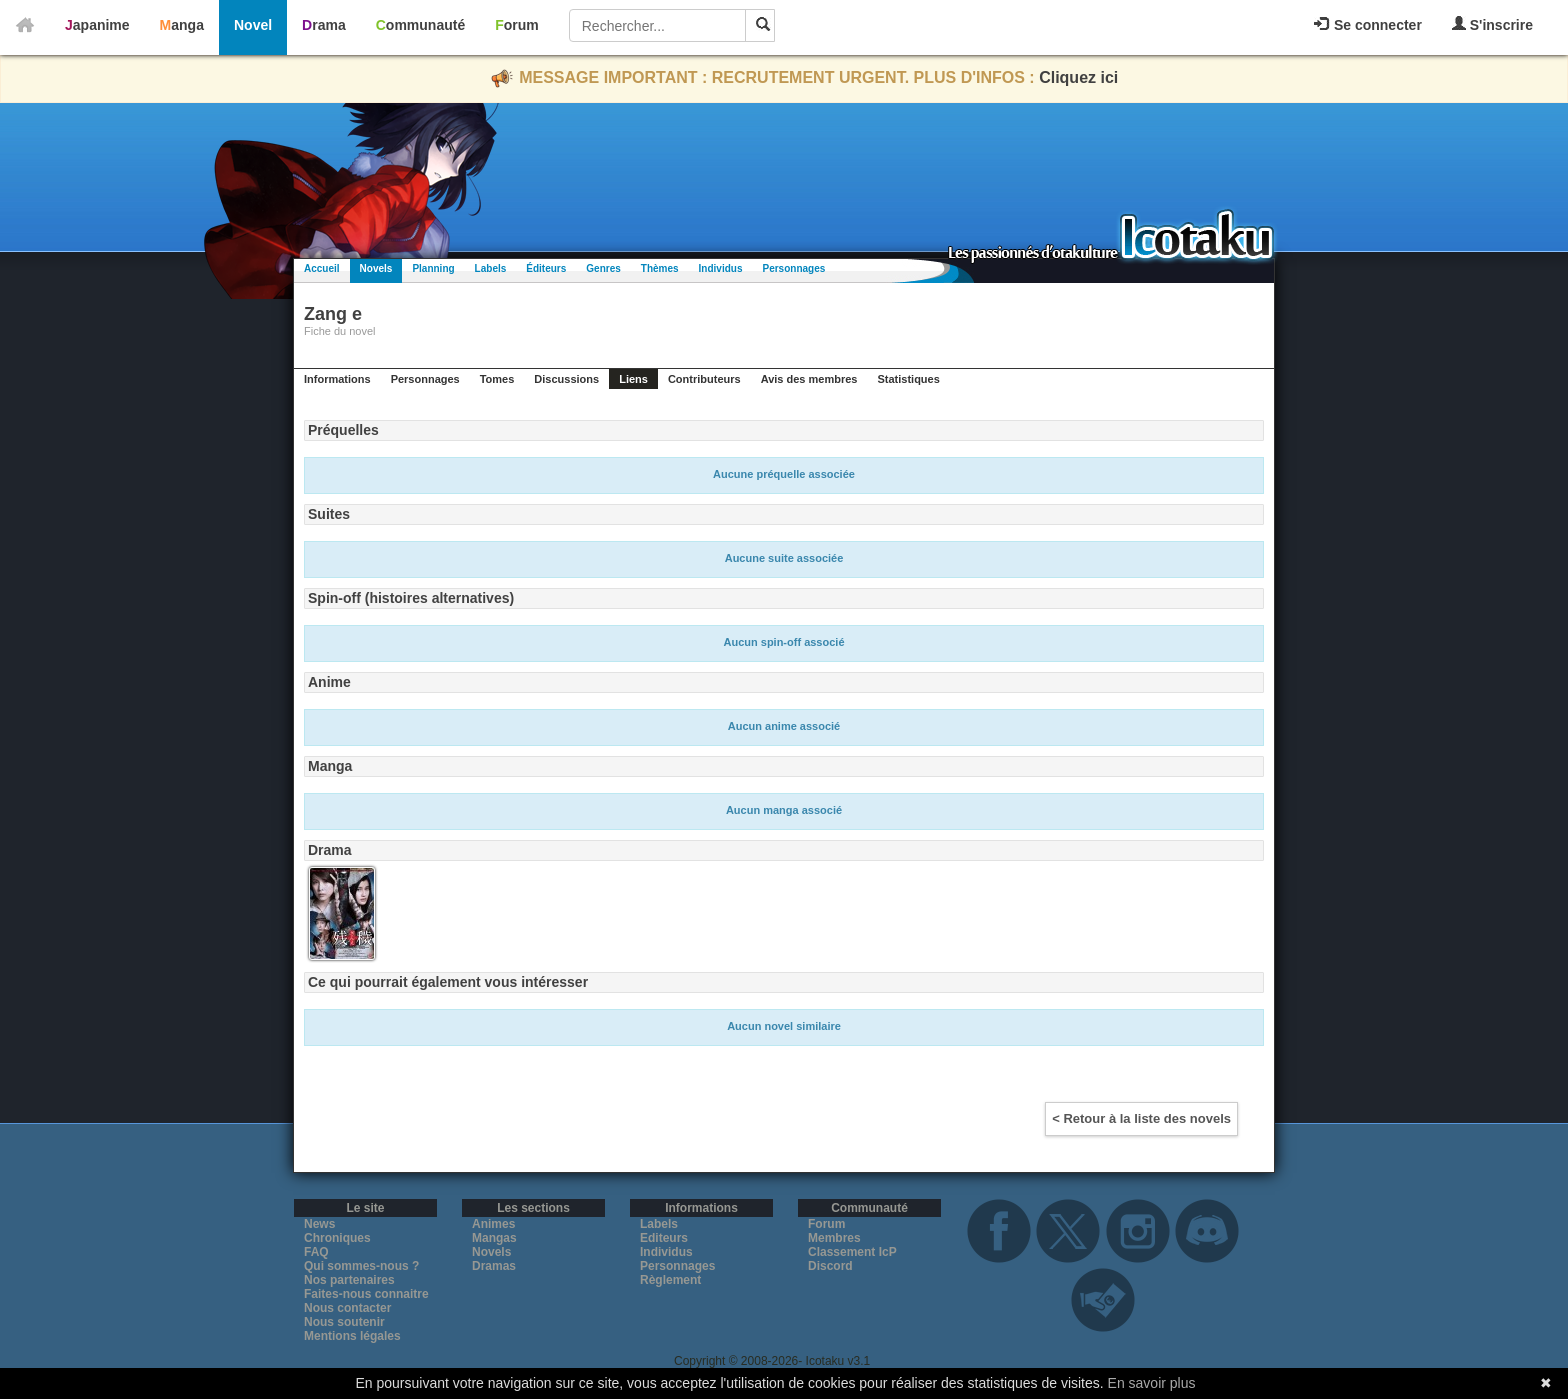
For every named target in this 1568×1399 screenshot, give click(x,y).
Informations (337, 379)
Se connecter (1368, 25)
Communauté (420, 25)
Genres (603, 268)
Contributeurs (704, 379)
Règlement (670, 1280)
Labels (491, 268)
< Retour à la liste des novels (1141, 1118)
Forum (517, 25)
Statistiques (908, 379)
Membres (834, 1238)
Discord (830, 1266)
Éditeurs (546, 268)
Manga (182, 25)
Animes (493, 1224)
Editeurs (664, 1238)
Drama (324, 25)
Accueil (322, 268)
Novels (376, 268)
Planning (433, 268)
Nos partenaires (349, 1280)
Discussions (566, 379)
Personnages (793, 268)
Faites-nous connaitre (366, 1294)
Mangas (494, 1238)
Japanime (97, 25)
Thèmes (660, 268)
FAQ (316, 1252)
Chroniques (337, 1238)
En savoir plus (1152, 1383)
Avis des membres (809, 379)
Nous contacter (347, 1308)
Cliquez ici (1078, 77)
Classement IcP (852, 1252)
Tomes (497, 379)
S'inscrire (1492, 24)
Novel (253, 25)
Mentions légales (352, 1336)
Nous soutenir (344, 1322)
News (319, 1224)
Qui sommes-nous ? (361, 1266)
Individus (721, 268)
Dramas (494, 1266)
